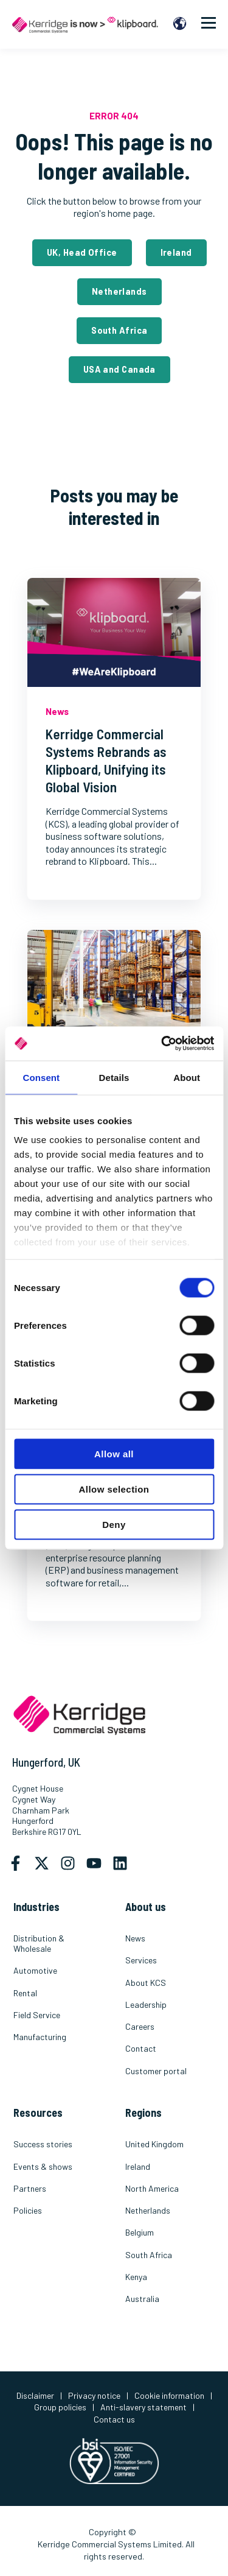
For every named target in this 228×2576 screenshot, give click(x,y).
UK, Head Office (82, 252)
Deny (113, 1524)
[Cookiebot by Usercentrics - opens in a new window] (162, 1044)
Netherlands (119, 291)
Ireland (176, 252)
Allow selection (114, 1488)
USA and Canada (119, 369)
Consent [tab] (41, 1077)
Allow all (114, 1453)
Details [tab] (114, 1077)
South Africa (119, 330)
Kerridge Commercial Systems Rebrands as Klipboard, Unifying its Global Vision (106, 760)
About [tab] (186, 1077)
